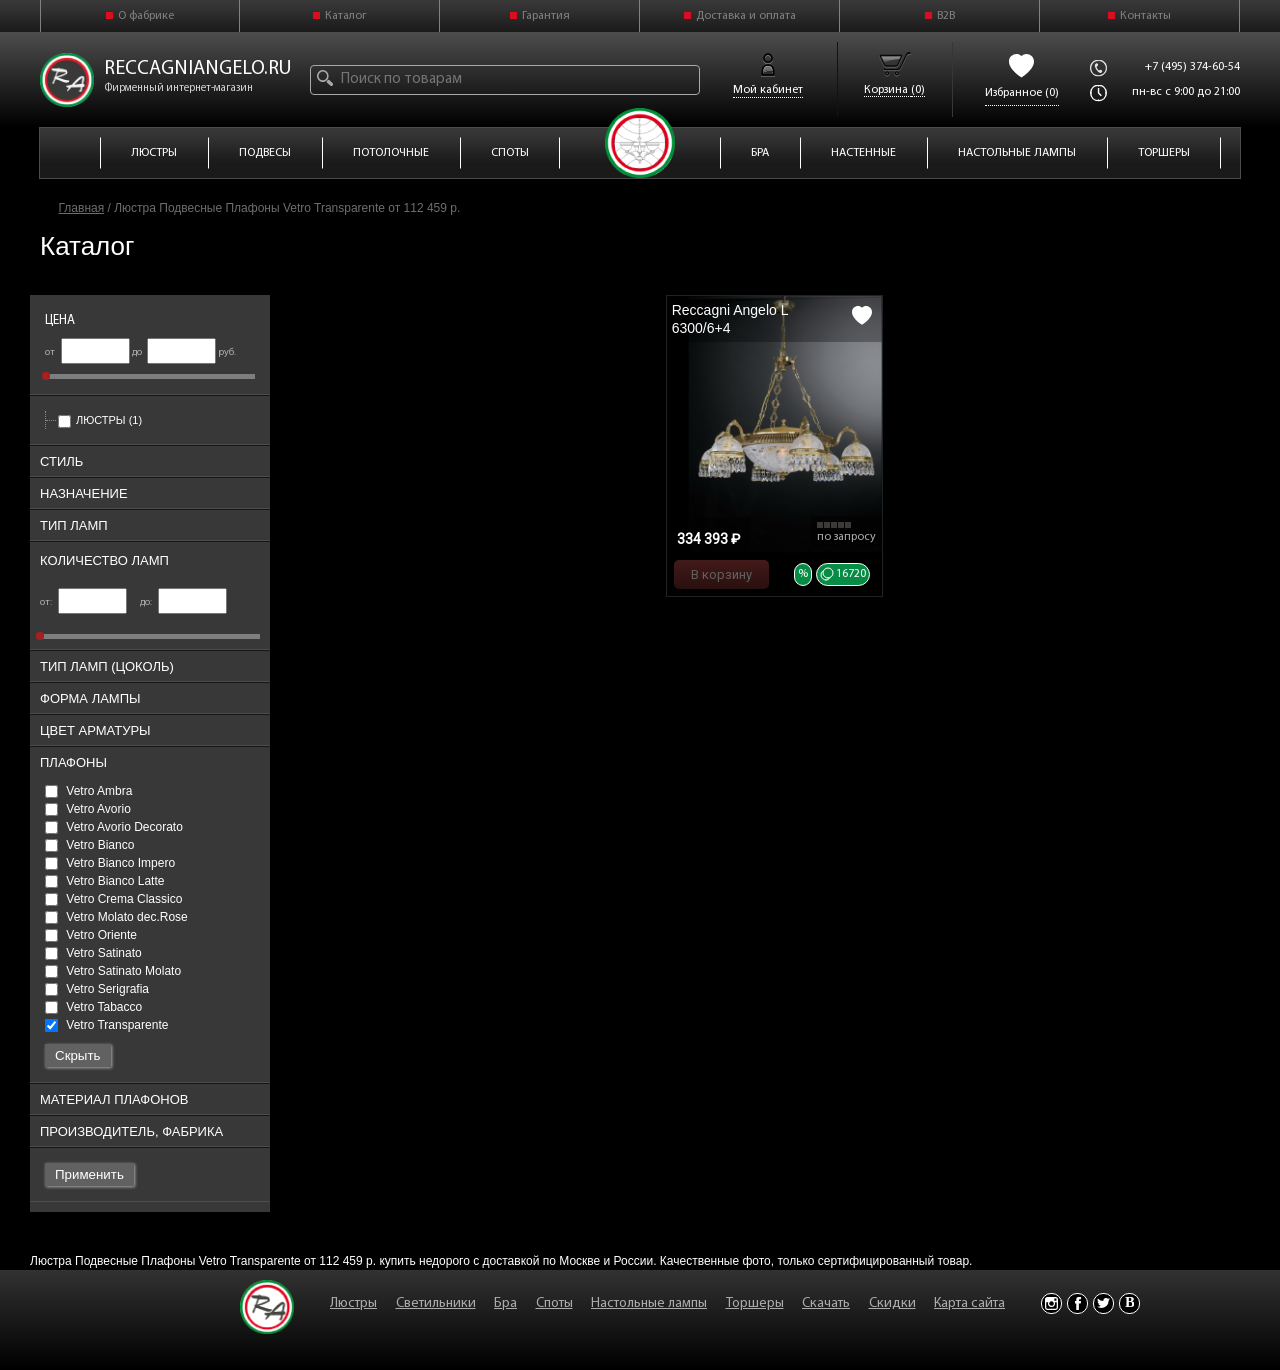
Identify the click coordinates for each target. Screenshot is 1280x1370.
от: (83, 602)
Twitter (1103, 1303)
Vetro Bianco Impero (110, 863)
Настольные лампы (649, 1303)
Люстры (100, 420)
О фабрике (146, 16)
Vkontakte (1129, 1303)
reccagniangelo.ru (198, 69)
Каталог (346, 16)
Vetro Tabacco (93, 1007)
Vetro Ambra (88, 791)
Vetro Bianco (89, 845)
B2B (946, 16)
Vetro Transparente (106, 1025)
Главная (82, 208)
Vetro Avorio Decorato (114, 827)
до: (183, 602)
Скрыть (78, 1055)
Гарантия (546, 16)
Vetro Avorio (88, 809)
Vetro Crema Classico (113, 899)
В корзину (721, 574)
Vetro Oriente (91, 935)
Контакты (1145, 16)
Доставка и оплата (746, 16)
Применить (89, 1174)
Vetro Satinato (93, 953)
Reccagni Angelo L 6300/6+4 (730, 319)
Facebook (1077, 1303)
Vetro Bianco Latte (104, 881)
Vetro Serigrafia (97, 989)
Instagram (1051, 1303)
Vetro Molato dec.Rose (116, 917)
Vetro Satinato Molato (113, 971)
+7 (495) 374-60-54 (1192, 67)
